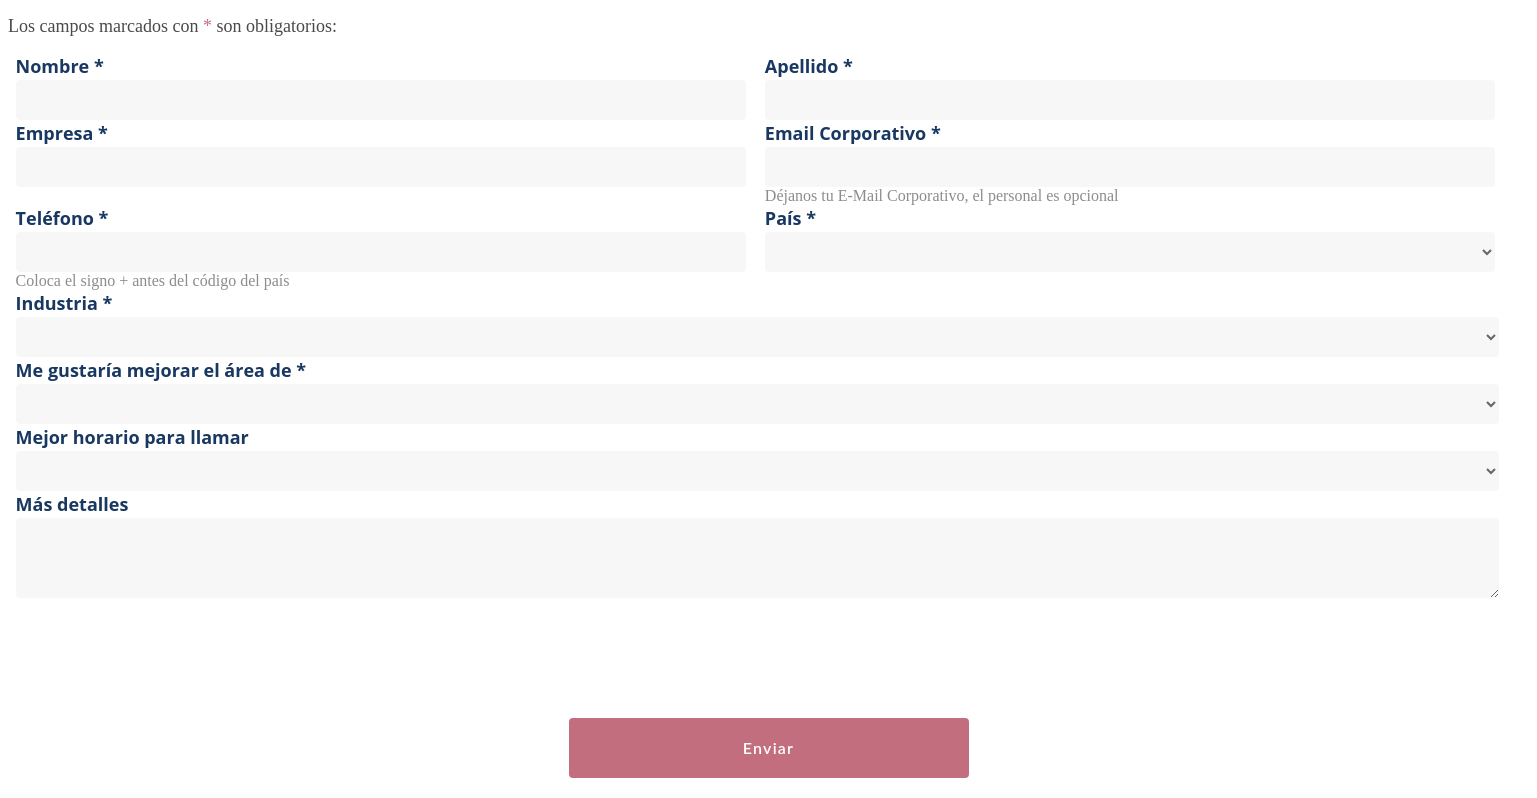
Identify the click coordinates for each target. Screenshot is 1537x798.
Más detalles (72, 504)
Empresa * (62, 133)
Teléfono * (62, 218)
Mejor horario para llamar (132, 437)
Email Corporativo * (853, 133)
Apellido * (809, 66)
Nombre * (60, 66)
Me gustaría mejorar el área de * (161, 370)
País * (790, 218)
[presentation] (160, 659)
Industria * (64, 303)
